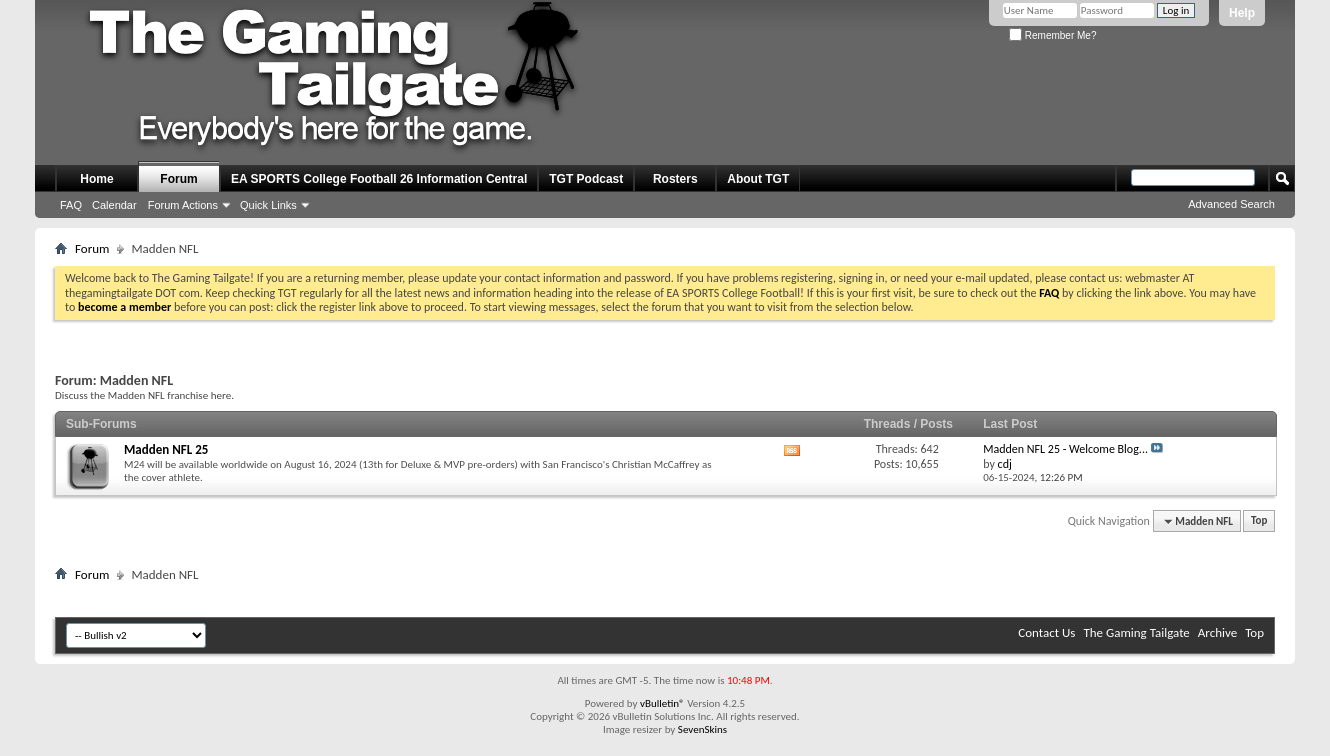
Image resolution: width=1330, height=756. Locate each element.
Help (1242, 13)
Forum (178, 179)
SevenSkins (702, 729)
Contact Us (1046, 632)
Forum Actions (183, 205)
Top (1259, 521)
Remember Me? (1052, 35)
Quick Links (268, 205)
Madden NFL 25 (166, 449)
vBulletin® (662, 703)
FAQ (71, 205)
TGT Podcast (586, 179)
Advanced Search (1231, 204)
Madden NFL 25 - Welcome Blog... (1065, 449)
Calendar (114, 205)
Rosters (675, 179)
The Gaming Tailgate (1136, 632)
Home (96, 179)
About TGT (758, 179)
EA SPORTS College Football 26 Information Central (379, 179)
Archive (1217, 632)
